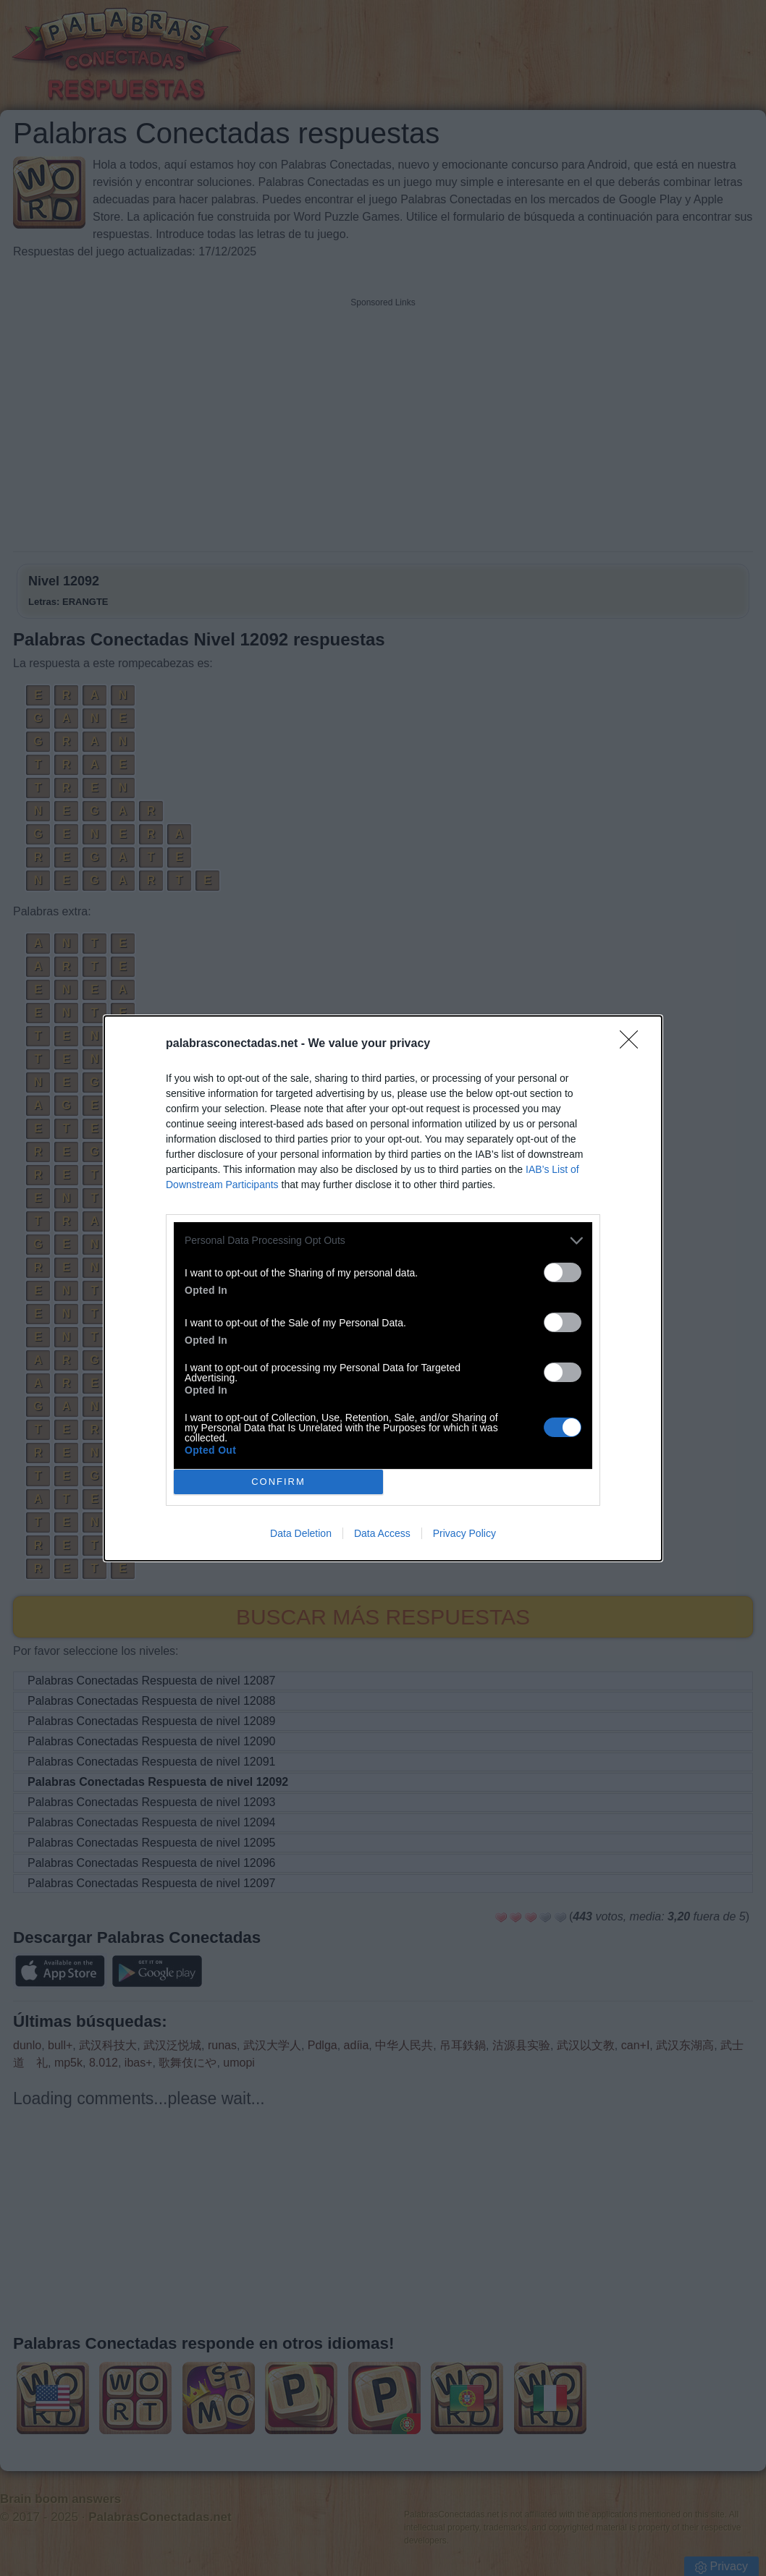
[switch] (562, 1272)
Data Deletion (301, 1533)
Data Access (382, 1533)
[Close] (633, 1044)
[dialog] (383, 1288)
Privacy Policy (464, 1533)
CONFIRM (278, 1480)
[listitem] (383, 1240)
